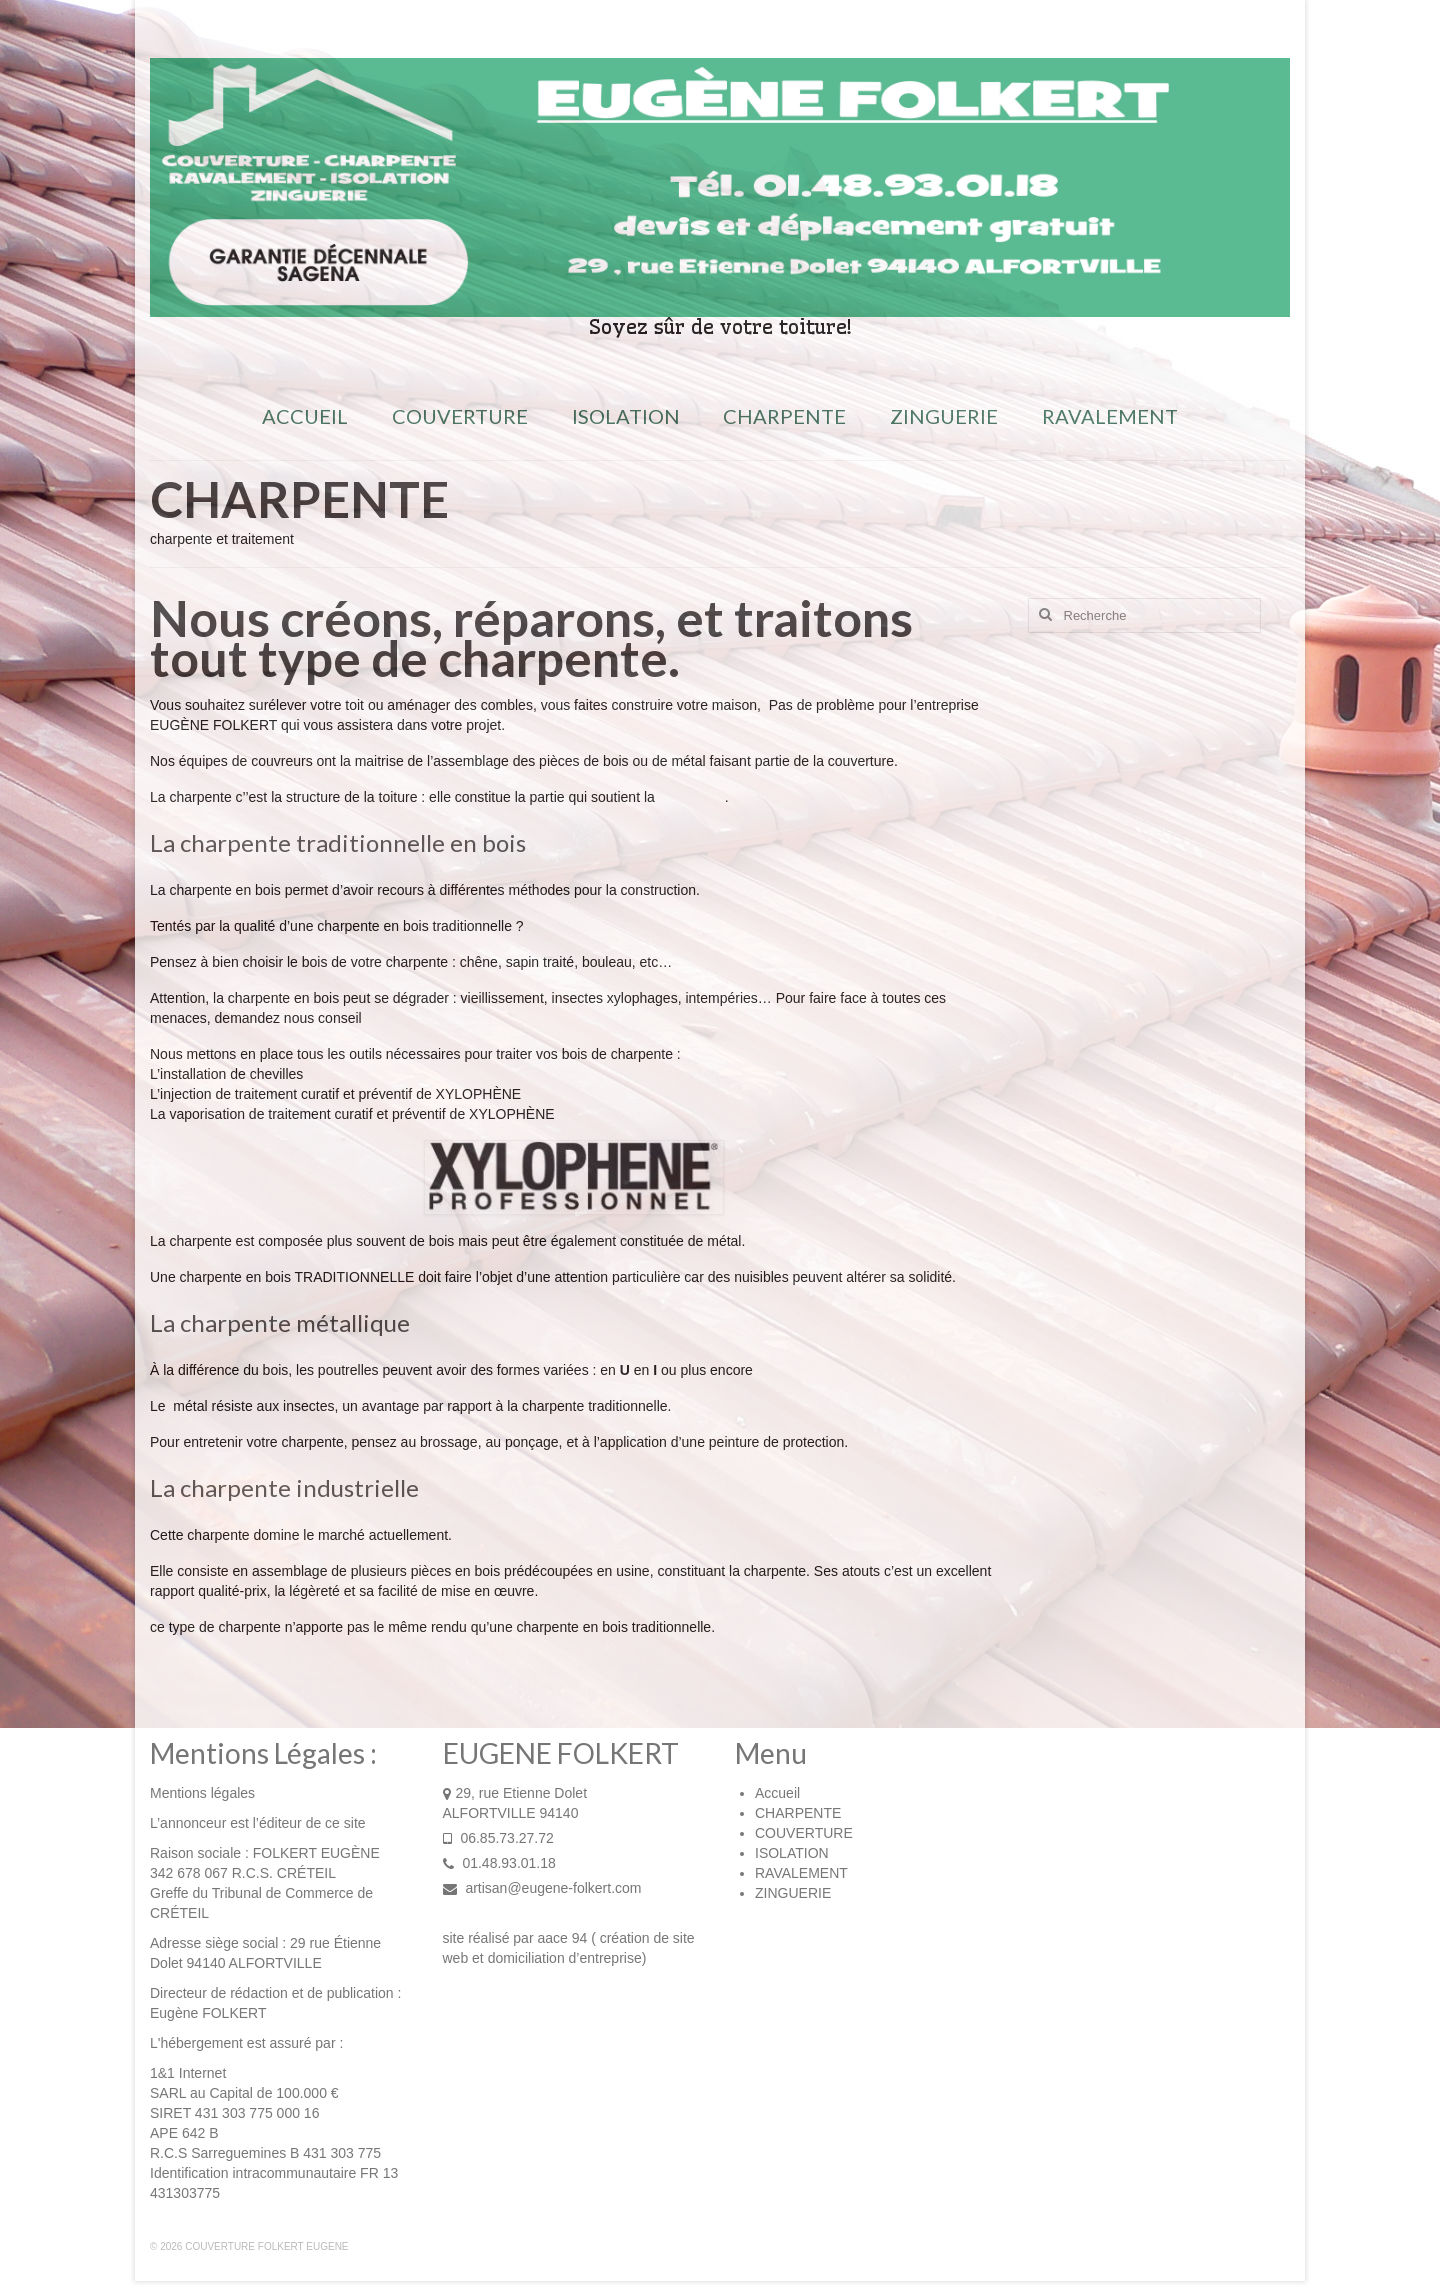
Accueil (777, 1793)
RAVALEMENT (801, 1873)
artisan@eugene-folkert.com (542, 1888)
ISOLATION (792, 1853)
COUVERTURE (804, 1833)
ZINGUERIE (793, 1893)
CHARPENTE (798, 1813)
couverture (692, 797)
